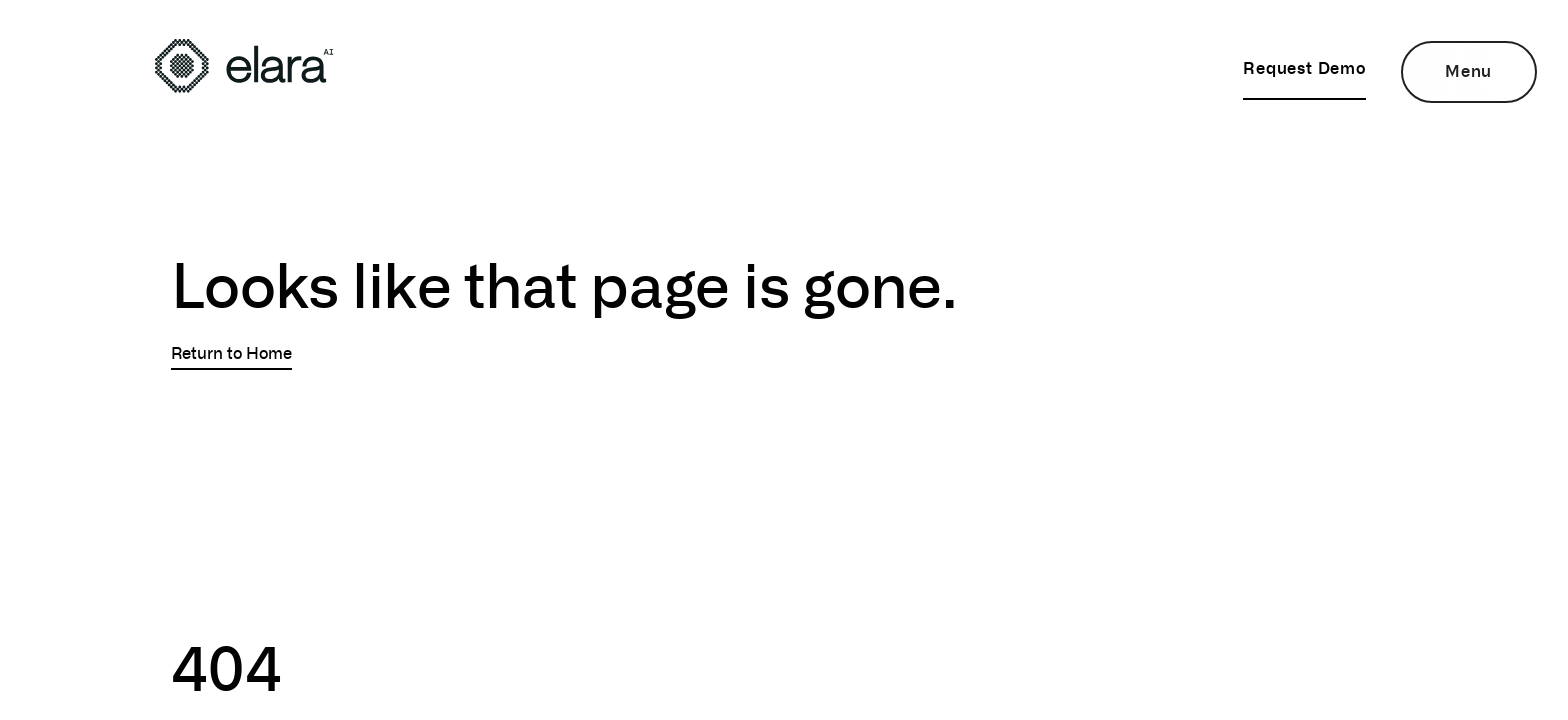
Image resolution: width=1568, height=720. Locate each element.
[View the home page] (244, 66)
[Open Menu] (1469, 72)
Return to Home (231, 353)
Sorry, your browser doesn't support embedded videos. (310, 469)
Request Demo (1304, 67)
